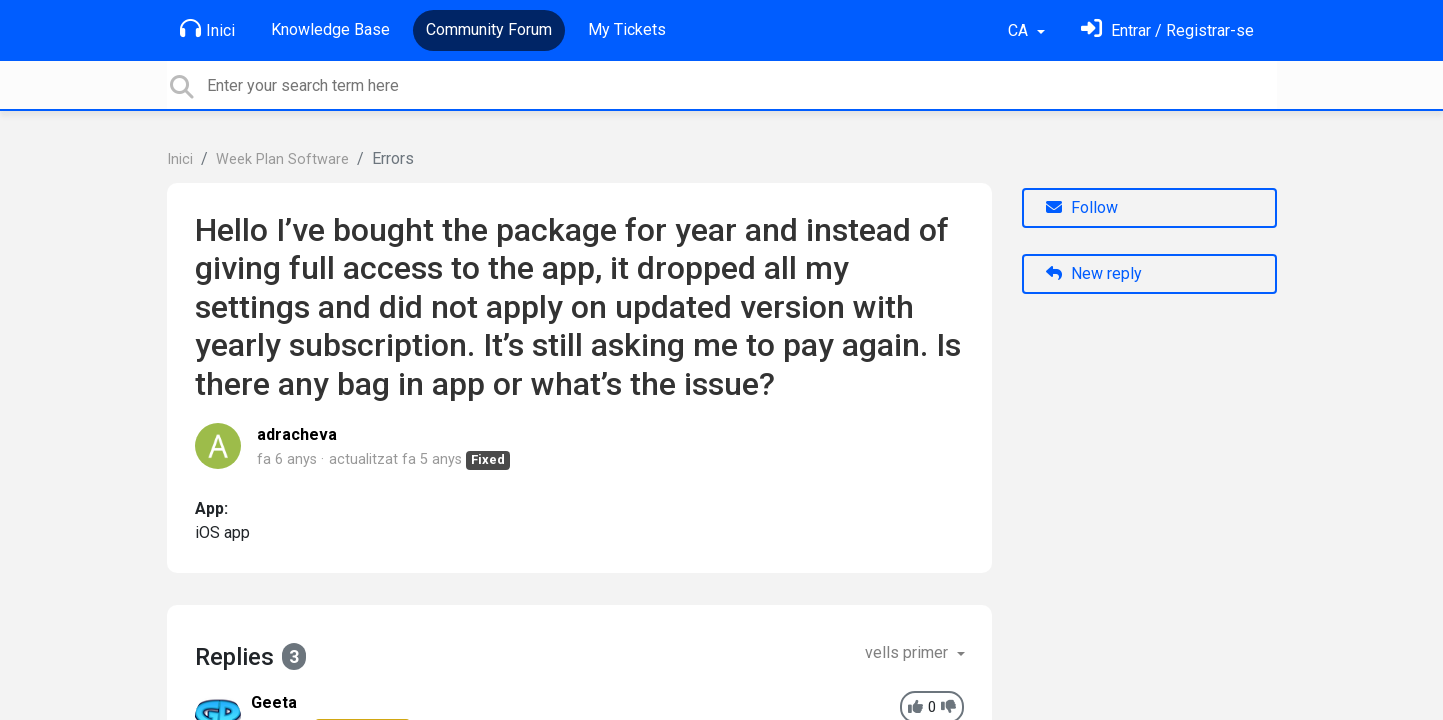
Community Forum (489, 29)
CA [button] (1020, 30)
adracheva (297, 434)
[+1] (915, 707)
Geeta (274, 702)
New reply (1094, 273)
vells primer (908, 652)
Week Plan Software (282, 159)
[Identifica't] (1167, 30)
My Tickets (627, 29)
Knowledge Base (330, 29)
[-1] (948, 707)
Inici (207, 29)
